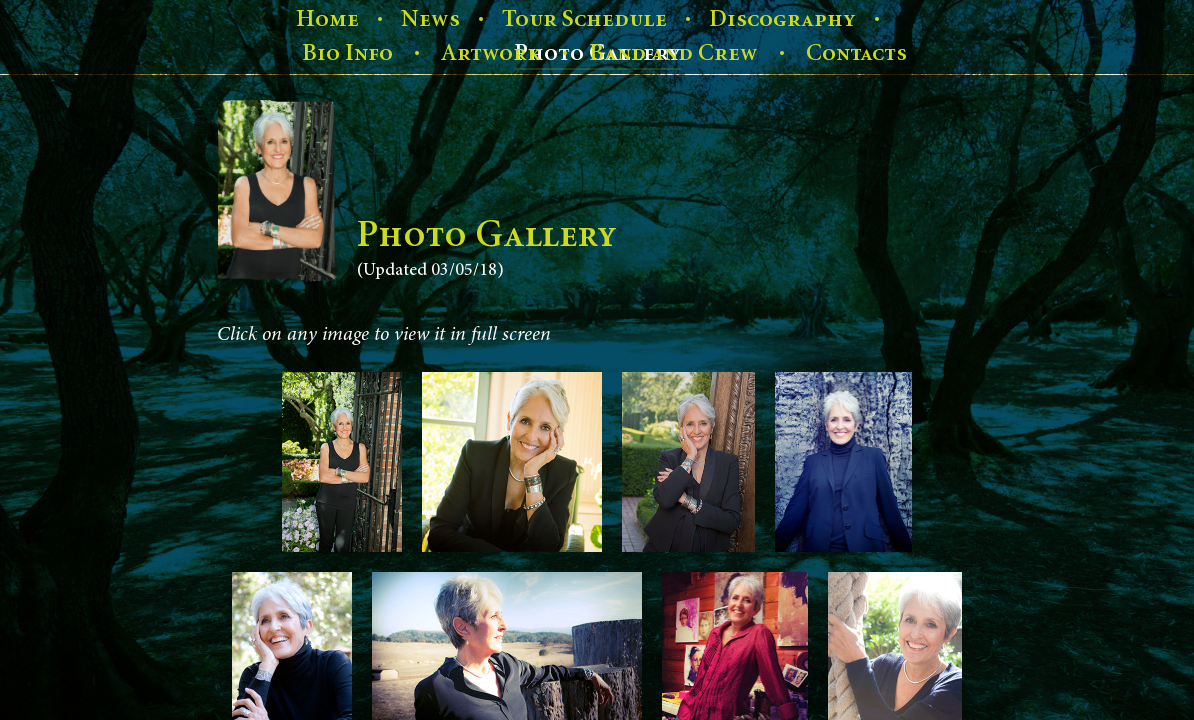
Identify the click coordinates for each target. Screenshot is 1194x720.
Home (327, 19)
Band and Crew (673, 53)
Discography (782, 19)
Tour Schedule (584, 19)
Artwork (491, 53)
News (430, 19)
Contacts (856, 53)
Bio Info (347, 53)
